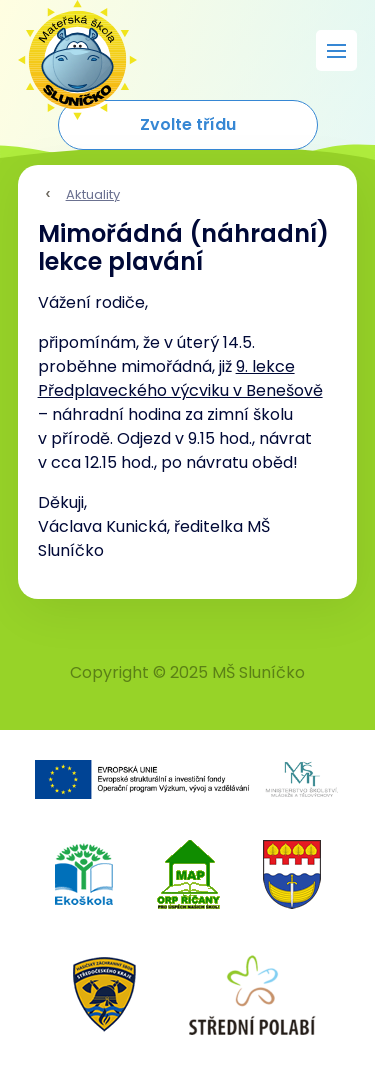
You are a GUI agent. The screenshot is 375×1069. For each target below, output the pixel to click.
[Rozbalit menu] (336, 50)
